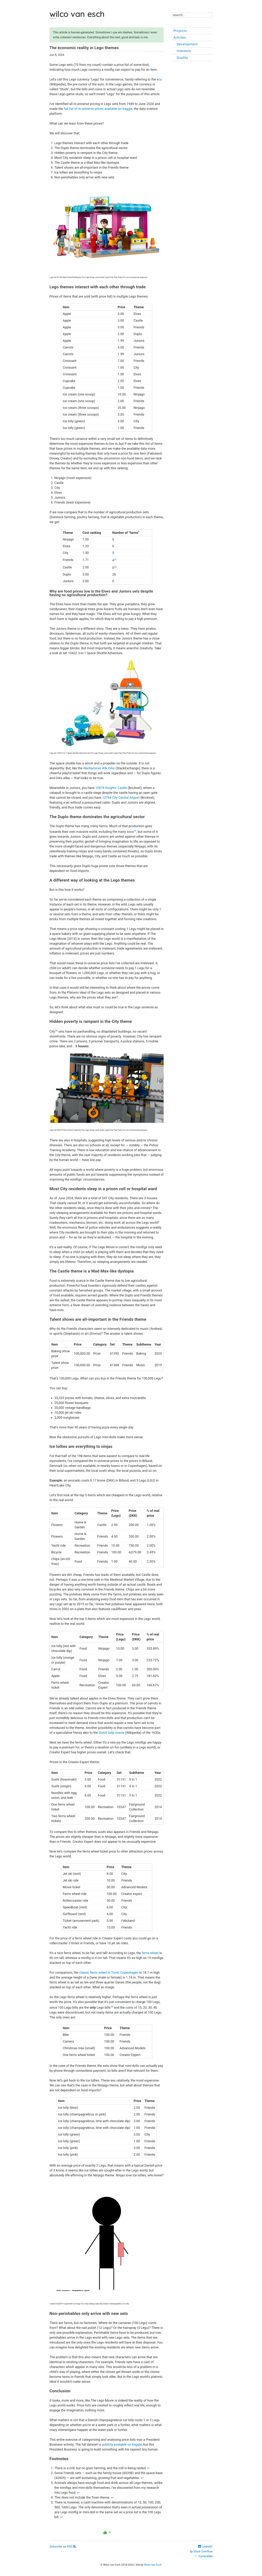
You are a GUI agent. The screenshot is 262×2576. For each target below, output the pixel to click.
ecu (159, 79)
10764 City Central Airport (121, 797)
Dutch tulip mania (111, 1732)
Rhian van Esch (153, 2564)
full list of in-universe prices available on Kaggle (98, 109)
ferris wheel (150, 1953)
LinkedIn (205, 2546)
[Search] (192, 15)
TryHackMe (204, 2556)
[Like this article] (106, 2532)
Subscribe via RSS (62, 2546)
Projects (180, 31)
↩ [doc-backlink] (148, 2468)
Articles (179, 37)
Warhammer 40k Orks (99, 768)
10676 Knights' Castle (111, 788)
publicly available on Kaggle (122, 2444)
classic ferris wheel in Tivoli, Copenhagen (109, 1972)
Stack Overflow (201, 2551)
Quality (182, 57)
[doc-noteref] (115, 560)
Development (187, 44)
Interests (184, 51)
